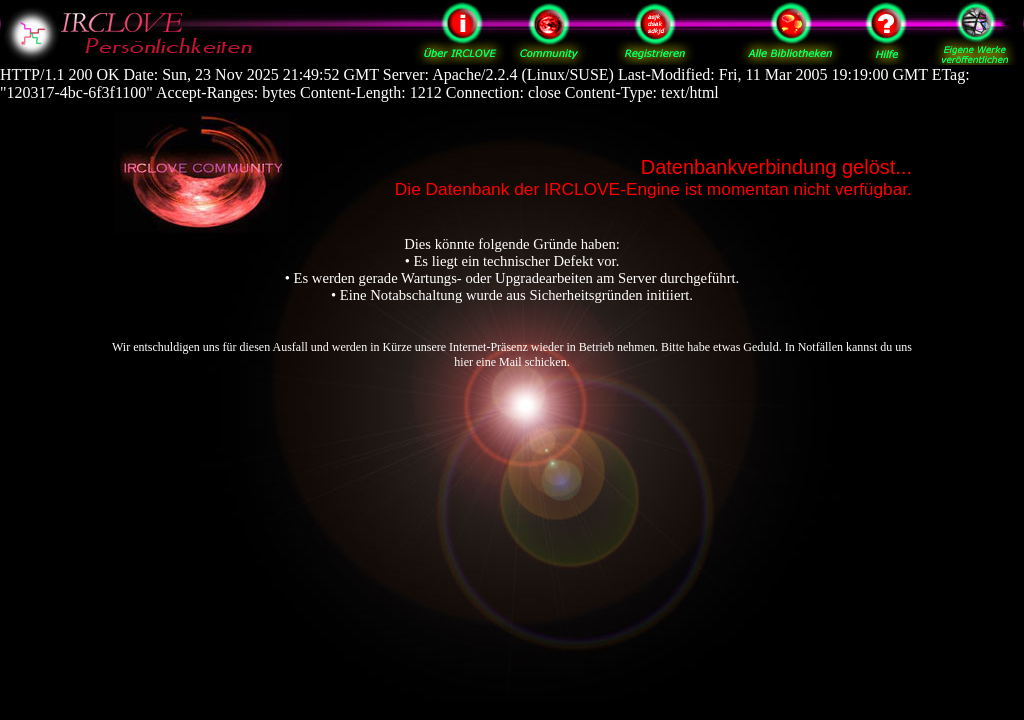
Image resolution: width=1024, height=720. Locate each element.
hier (463, 362)
